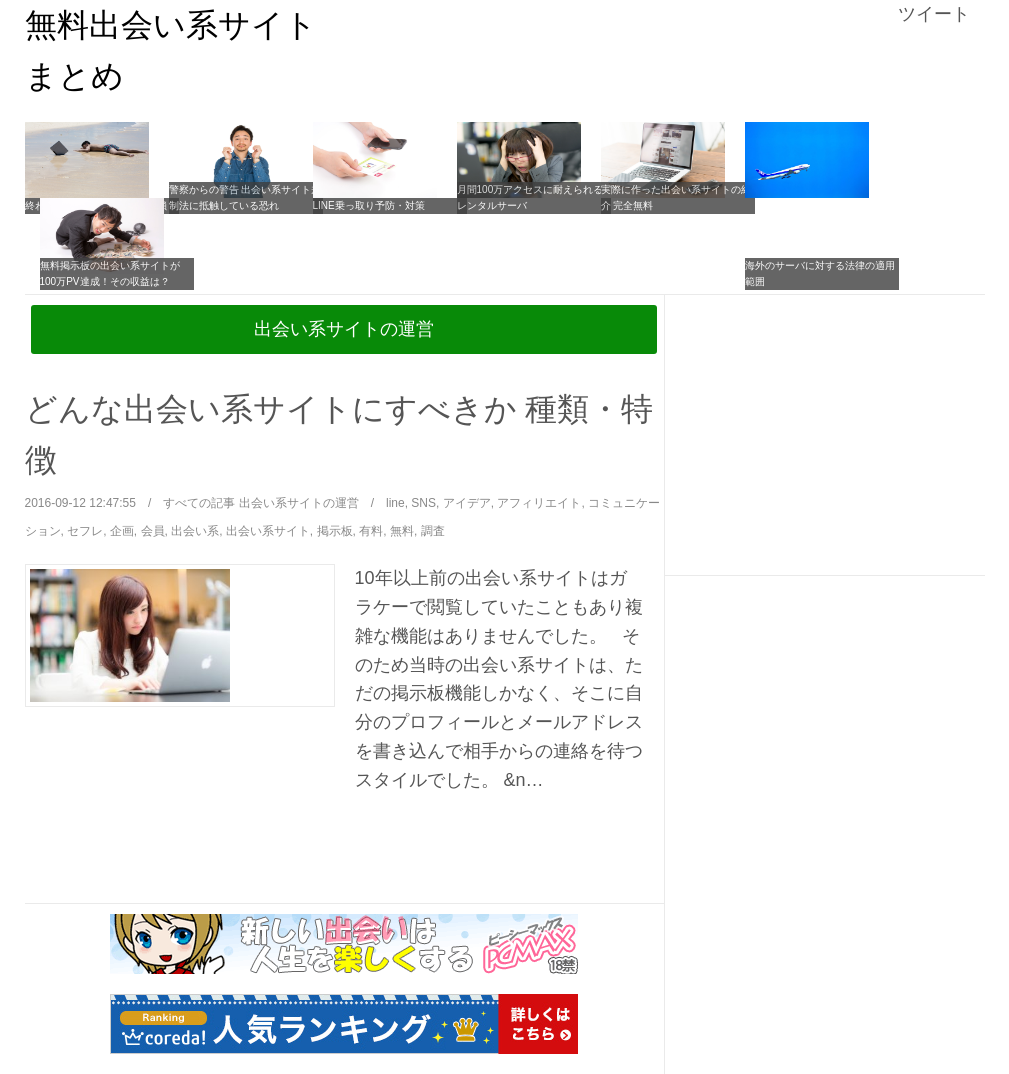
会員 (153, 531)
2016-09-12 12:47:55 (80, 503)
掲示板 (335, 531)
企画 (122, 531)
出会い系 (195, 531)
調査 (433, 531)
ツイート (934, 14)
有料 (371, 531)
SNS (423, 503)
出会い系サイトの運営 (344, 329)
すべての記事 (199, 503)
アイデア (467, 503)
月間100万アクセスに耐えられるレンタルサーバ (530, 197)
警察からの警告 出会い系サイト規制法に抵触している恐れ (245, 197)
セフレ (85, 531)
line (395, 503)
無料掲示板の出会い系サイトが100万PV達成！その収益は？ (110, 273)
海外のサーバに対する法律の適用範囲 (820, 273)
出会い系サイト (268, 531)
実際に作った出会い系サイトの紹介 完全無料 (676, 197)
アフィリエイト (539, 503)
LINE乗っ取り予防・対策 (369, 205)
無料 (402, 531)
